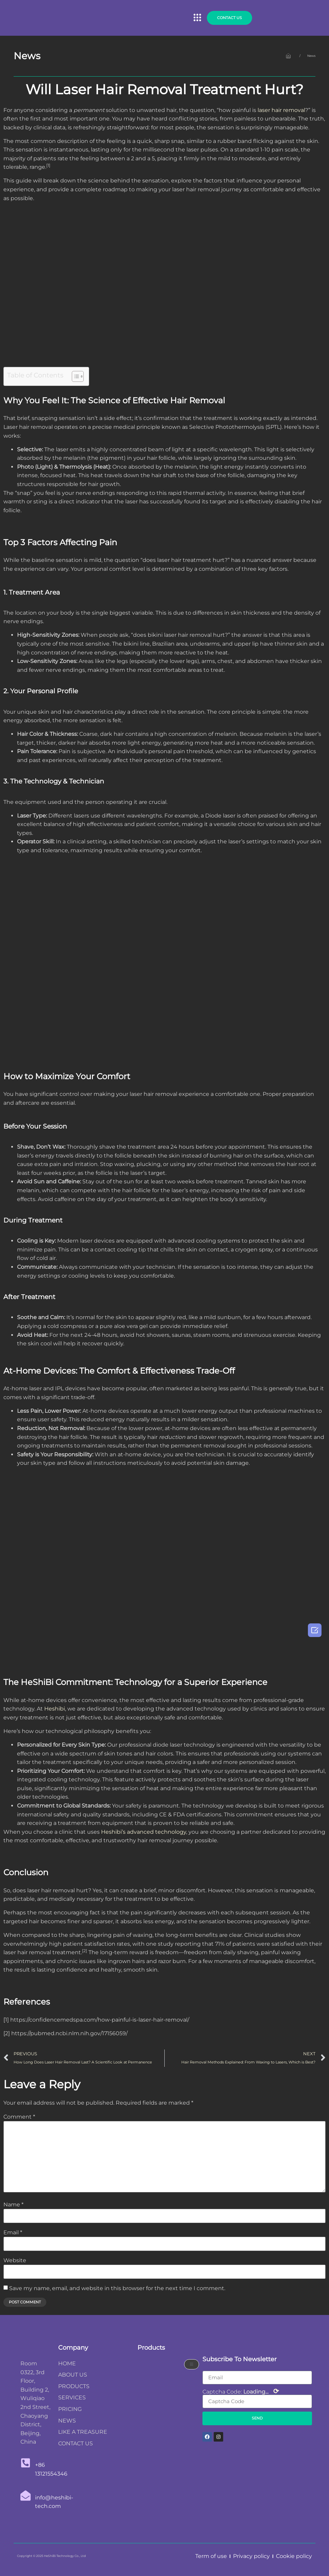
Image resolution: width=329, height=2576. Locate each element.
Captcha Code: (240, 2391)
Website (14, 2260)
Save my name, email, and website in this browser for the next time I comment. (117, 2288)
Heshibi (54, 1708)
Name (13, 2204)
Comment (19, 2117)
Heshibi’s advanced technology (143, 1832)
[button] (197, 18)
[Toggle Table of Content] (74, 376)
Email (12, 2232)
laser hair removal (281, 110)
